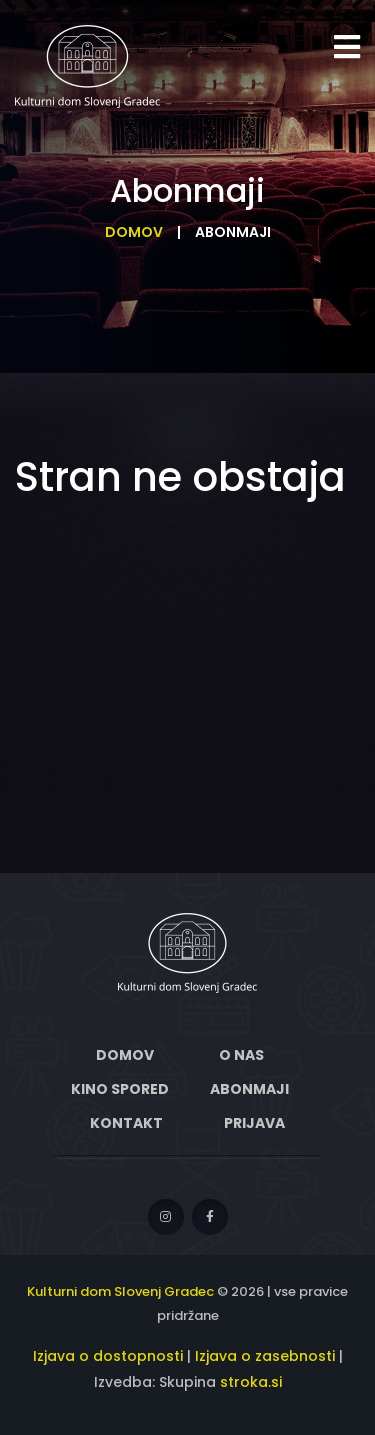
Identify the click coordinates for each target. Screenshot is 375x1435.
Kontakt (126, 1123)
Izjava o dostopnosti (108, 1356)
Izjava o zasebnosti (265, 1356)
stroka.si (251, 1382)
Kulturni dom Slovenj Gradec (120, 1291)
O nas (241, 1055)
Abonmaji (249, 1089)
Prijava (254, 1123)
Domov (134, 232)
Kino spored (120, 1089)
